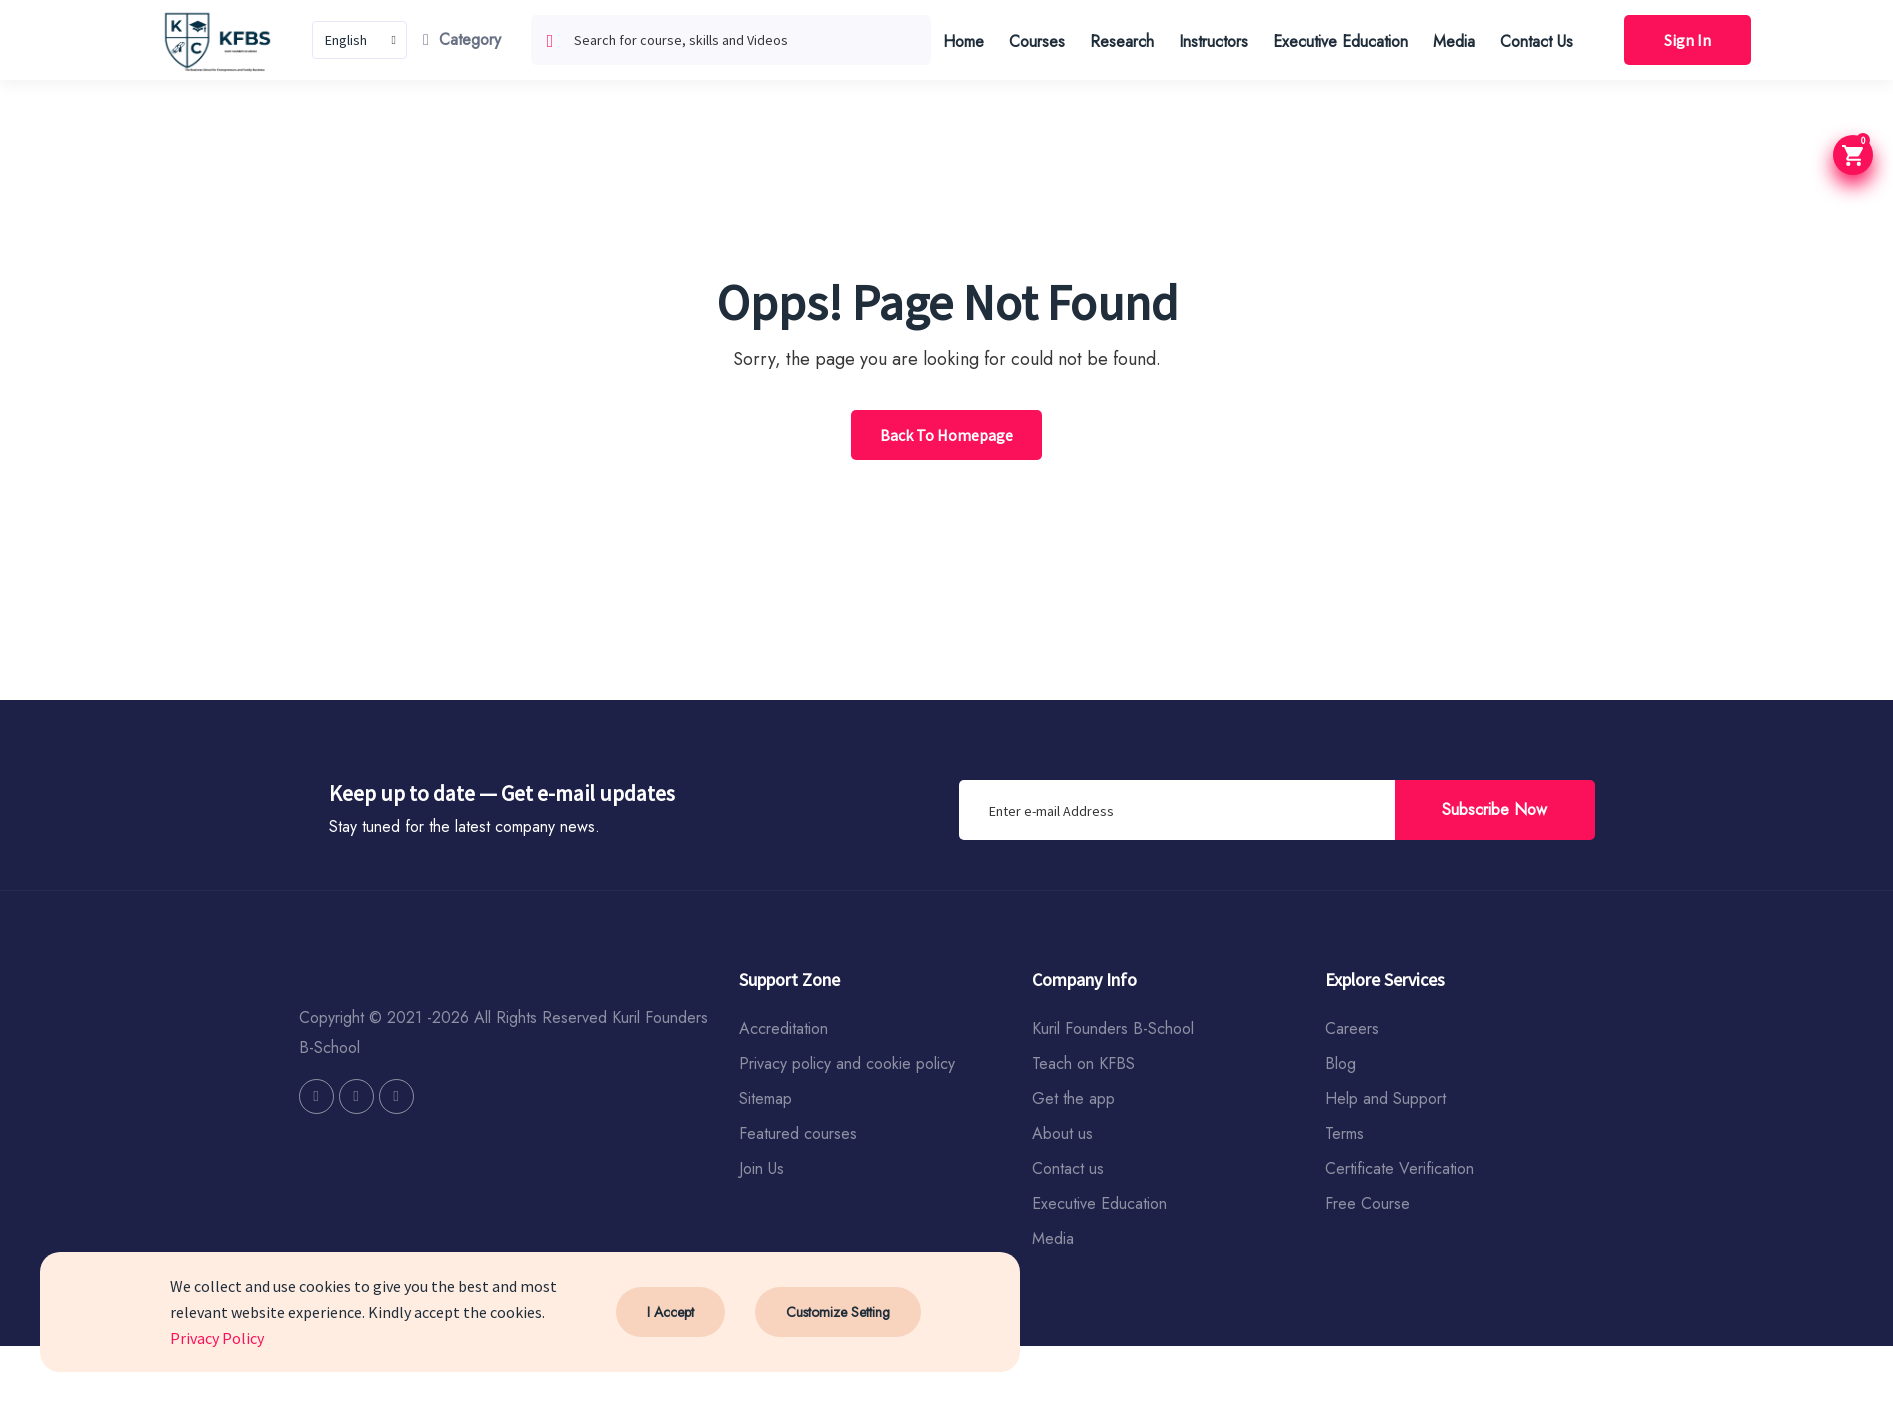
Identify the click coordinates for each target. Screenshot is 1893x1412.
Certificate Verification (1399, 1168)
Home (963, 41)
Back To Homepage (946, 435)
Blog (1340, 1063)
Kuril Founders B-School (1113, 1028)
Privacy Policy (217, 1338)
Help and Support (1385, 1098)
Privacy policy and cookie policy (847, 1063)
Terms (1344, 1133)
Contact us (1068, 1168)
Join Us (761, 1168)
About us (1062, 1133)
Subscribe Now (1494, 809)
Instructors (1213, 41)
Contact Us (1536, 41)
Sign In (1687, 40)
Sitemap (765, 1098)
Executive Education (1340, 41)
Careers (1352, 1028)
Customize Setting (838, 1312)
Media (1454, 41)
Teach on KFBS (1083, 1063)
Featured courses (798, 1133)
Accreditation (783, 1028)
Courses (1037, 41)
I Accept (670, 1312)
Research (1122, 41)
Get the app (1073, 1098)
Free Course (1367, 1203)
